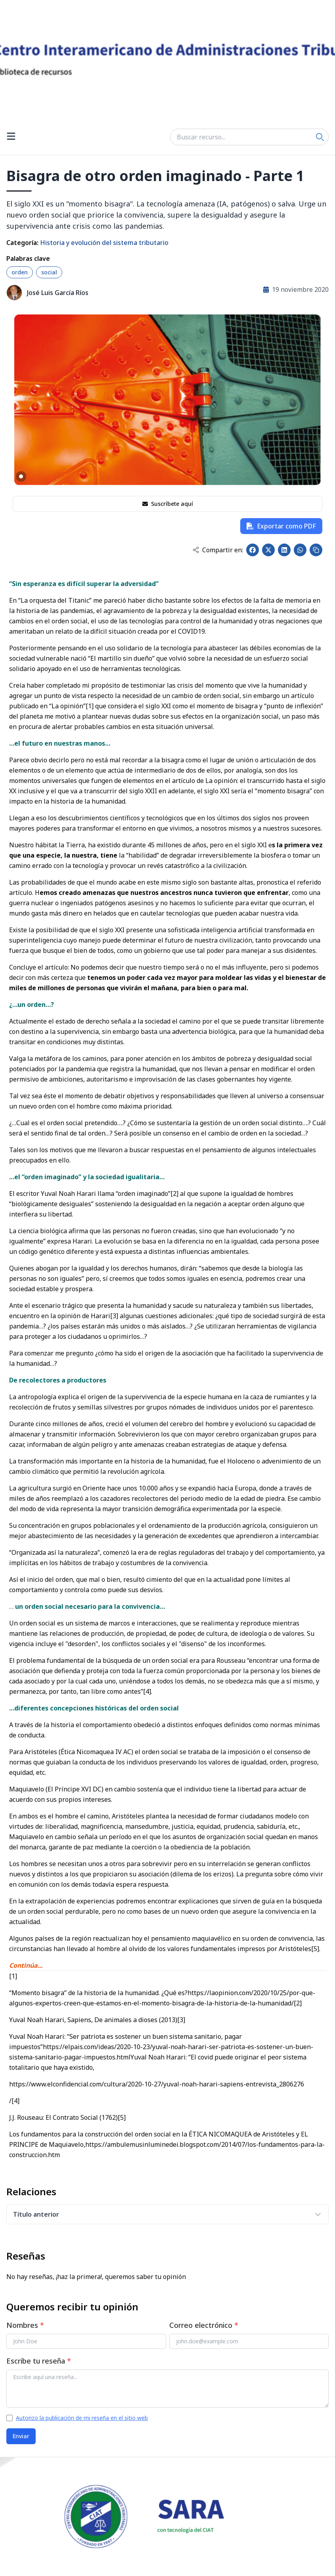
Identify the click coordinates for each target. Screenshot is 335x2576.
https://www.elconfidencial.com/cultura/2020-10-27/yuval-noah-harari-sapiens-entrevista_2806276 (156, 2084)
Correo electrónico (203, 2325)
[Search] (320, 137)
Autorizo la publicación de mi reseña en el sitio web (82, 2418)
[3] (114, 1315)
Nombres (25, 2325)
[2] (174, 1193)
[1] (90, 706)
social (49, 272)
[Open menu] (11, 137)
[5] (315, 1948)
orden (19, 272)
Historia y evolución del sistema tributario (104, 242)
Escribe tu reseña (38, 2361)
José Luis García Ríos (57, 292)
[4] (147, 1691)
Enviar (21, 2436)
